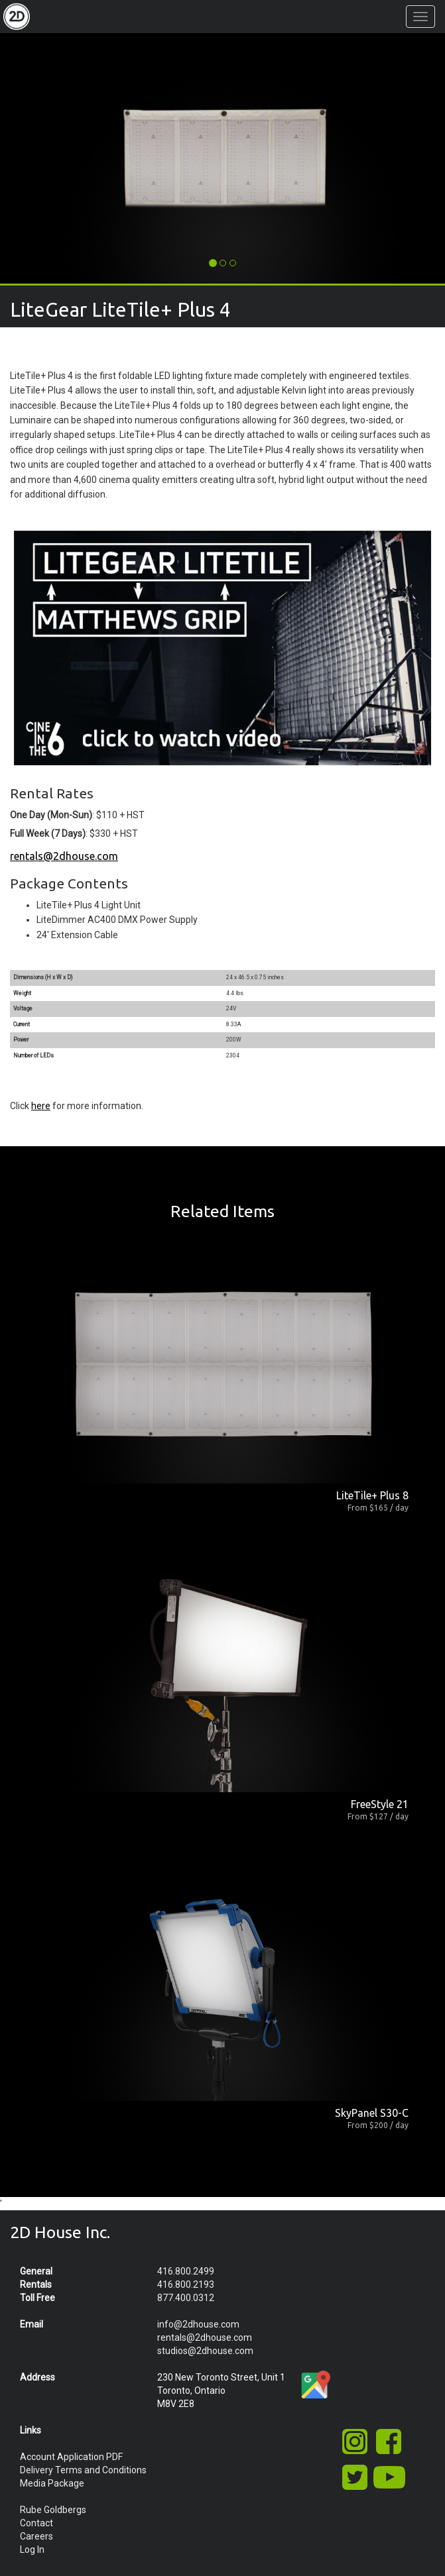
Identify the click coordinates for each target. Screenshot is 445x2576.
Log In (32, 2549)
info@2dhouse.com (198, 2324)
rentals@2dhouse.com (64, 856)
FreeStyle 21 (380, 1804)
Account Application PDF (71, 2456)
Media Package (52, 2483)
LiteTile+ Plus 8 (372, 1495)
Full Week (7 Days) (48, 833)
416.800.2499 (185, 2271)
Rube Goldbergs (53, 2509)
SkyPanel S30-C (372, 2113)
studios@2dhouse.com (205, 2350)
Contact (36, 2523)
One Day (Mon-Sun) (51, 815)
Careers (36, 2536)
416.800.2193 (185, 2284)
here (40, 1105)
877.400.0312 (185, 2297)
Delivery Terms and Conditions (83, 2470)
